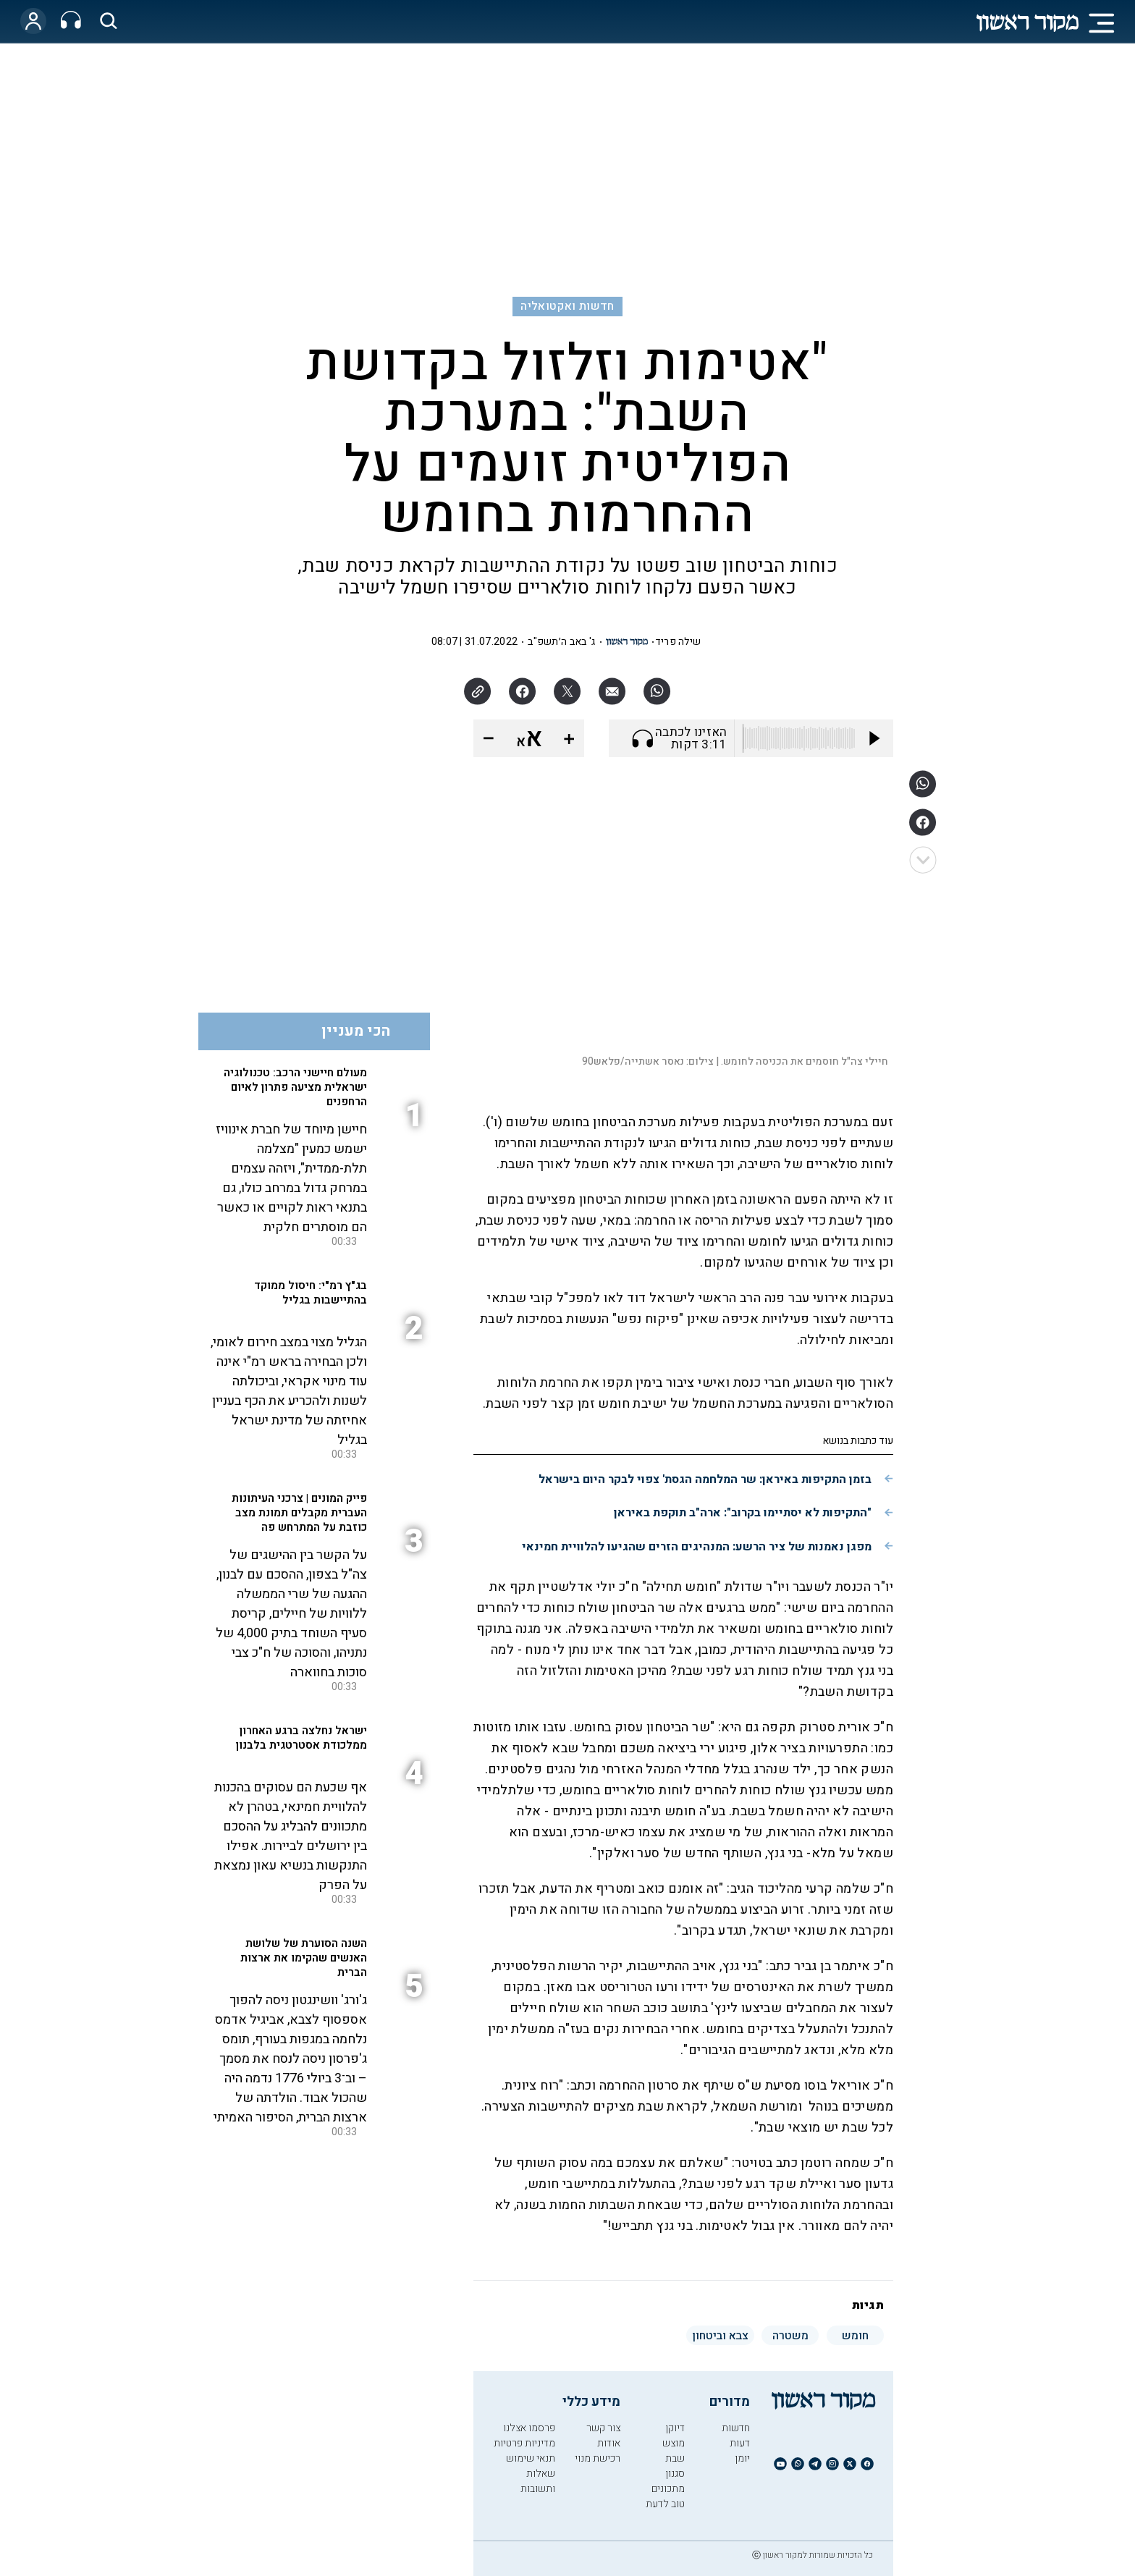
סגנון (675, 2473)
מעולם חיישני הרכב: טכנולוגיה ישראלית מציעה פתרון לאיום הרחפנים (295, 1087)
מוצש (673, 2443)
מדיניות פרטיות (524, 2443)
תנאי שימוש (530, 2458)
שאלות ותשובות (537, 2481)
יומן (742, 2458)
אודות (608, 2443)
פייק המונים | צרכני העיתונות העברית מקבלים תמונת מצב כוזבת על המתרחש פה (299, 1512)
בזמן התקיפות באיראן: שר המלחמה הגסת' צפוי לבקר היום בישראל (705, 1479)
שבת (675, 2458)
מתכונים (668, 2488)
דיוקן (675, 2428)
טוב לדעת (665, 2504)
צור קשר (603, 2428)
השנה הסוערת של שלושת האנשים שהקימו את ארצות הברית (303, 1957)
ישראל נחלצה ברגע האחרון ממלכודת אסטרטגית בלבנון (301, 1738)
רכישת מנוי (597, 2458)
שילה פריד (678, 641)
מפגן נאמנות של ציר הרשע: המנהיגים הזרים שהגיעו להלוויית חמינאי (697, 1546)
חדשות (736, 2428)
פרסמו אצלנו (529, 2428)
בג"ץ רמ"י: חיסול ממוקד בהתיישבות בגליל (310, 1293)
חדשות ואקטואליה (567, 306)
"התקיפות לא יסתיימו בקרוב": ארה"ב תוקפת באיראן (743, 1512)
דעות (740, 2443)
